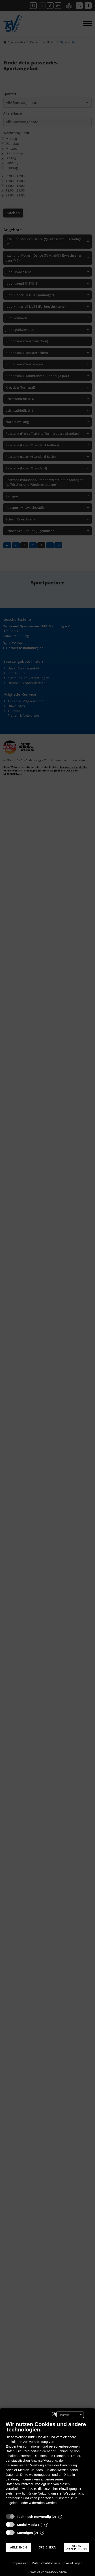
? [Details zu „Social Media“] (46, 2525)
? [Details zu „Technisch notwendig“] (60, 2516)
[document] (47, 2466)
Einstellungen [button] (72, 2563)
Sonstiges (25, 2533)
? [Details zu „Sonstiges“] (42, 2533)
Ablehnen (18, 2547)
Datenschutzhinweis (46, 2563)
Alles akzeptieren (76, 2547)
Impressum (20, 2563)
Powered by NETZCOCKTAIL (47, 2571)
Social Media (27, 2525)
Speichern (47, 2547)
